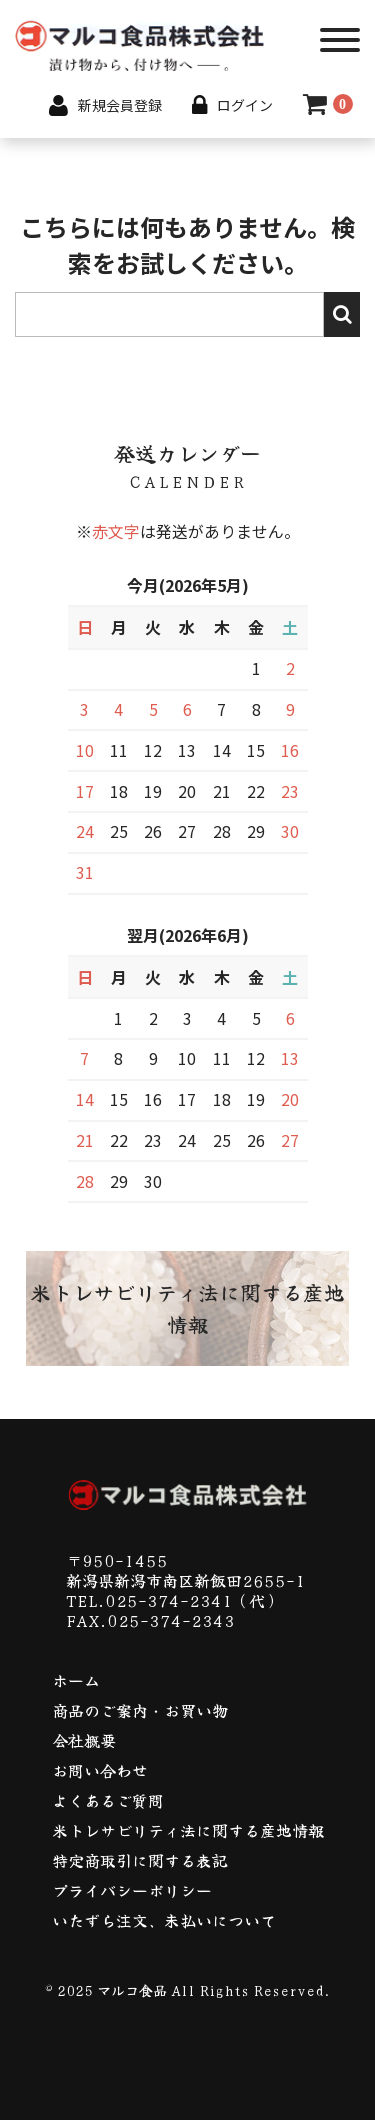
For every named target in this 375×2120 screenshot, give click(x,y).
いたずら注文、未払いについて (164, 1920)
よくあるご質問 (108, 1800)
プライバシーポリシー (132, 1890)
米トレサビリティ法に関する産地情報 (188, 1830)
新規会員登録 (105, 105)
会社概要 (84, 1740)
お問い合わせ (100, 1770)
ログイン (245, 105)
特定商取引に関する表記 (140, 1860)
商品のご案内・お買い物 (140, 1710)
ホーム (76, 1680)
